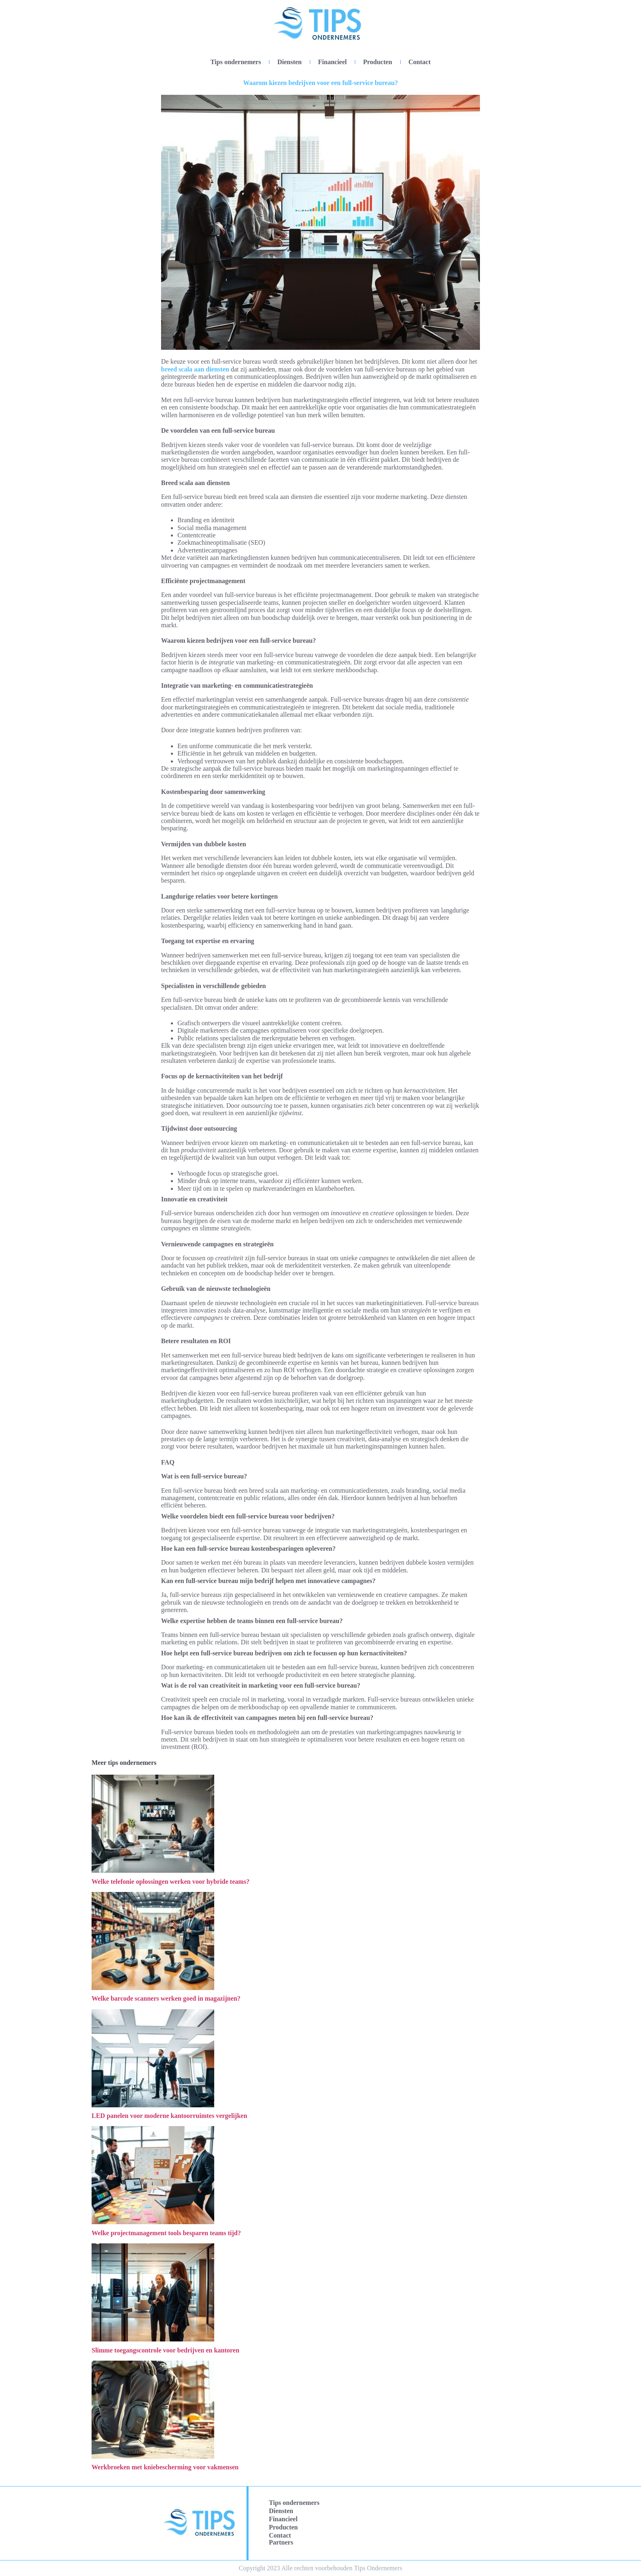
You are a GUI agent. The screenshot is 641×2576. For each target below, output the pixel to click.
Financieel (332, 61)
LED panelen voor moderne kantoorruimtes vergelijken (169, 2115)
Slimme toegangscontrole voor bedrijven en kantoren (165, 2350)
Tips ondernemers (236, 61)
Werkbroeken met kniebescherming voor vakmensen (165, 2467)
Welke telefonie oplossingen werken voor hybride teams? (170, 1881)
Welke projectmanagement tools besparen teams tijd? (166, 2232)
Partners (281, 2542)
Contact (419, 61)
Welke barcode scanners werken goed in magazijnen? (166, 1998)
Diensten (289, 61)
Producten (377, 61)
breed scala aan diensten (195, 369)
